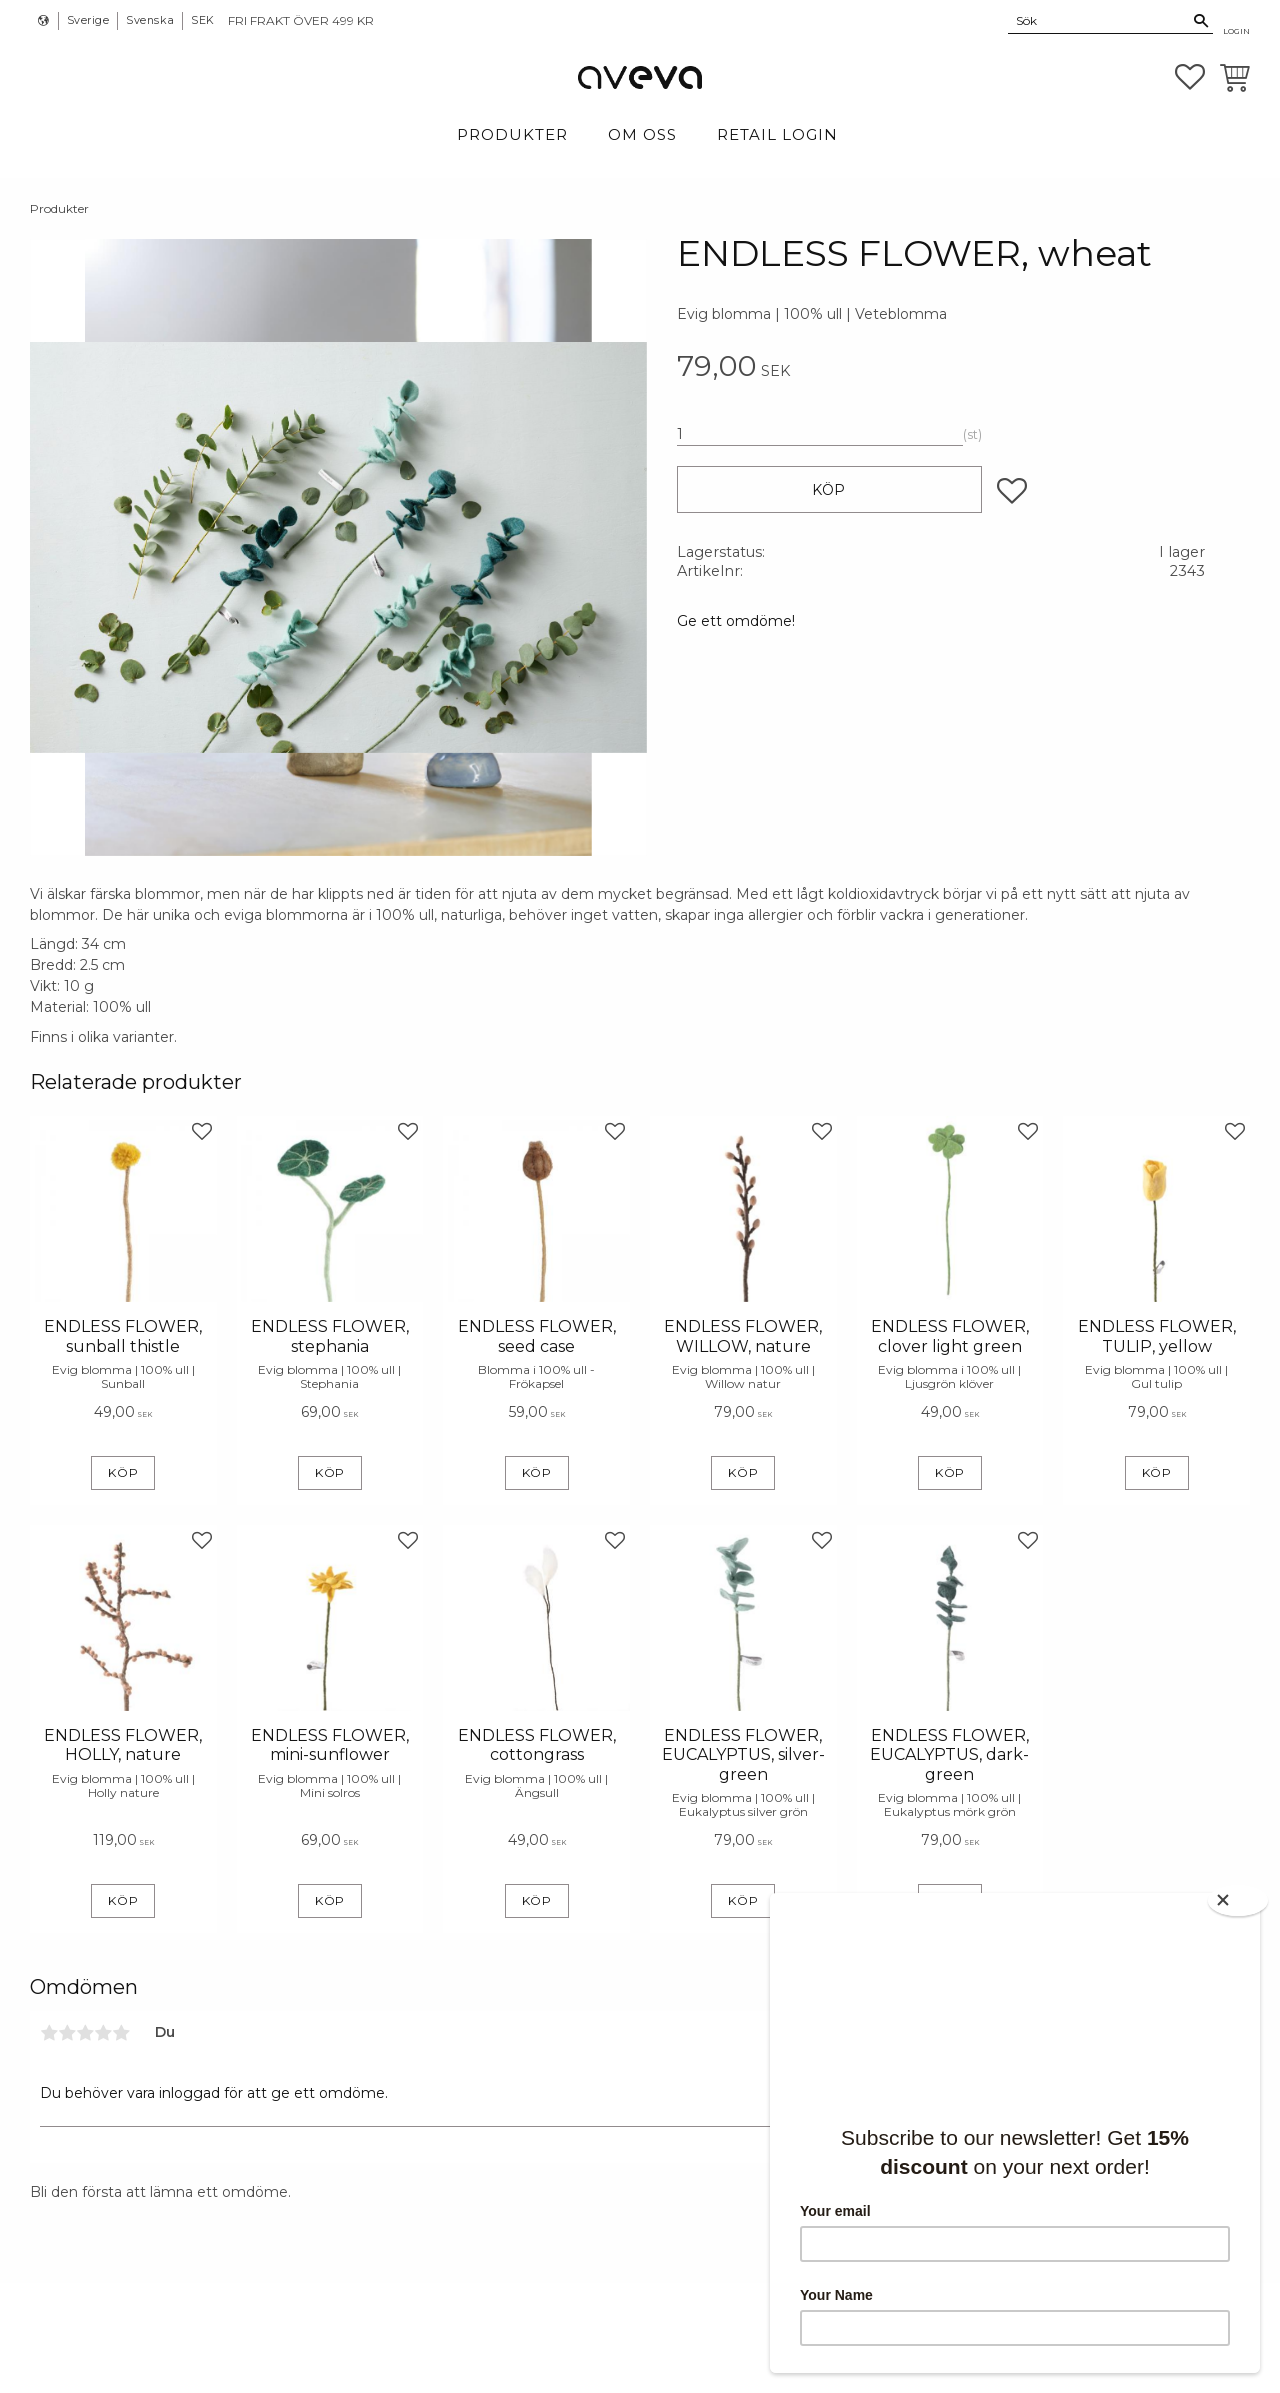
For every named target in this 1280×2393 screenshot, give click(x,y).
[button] (1190, 77)
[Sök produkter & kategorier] (1099, 20)
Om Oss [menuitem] (642, 134)
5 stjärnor (121, 2033)
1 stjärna (49, 2033)
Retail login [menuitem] (777, 134)
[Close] (1240, 1898)
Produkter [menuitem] (512, 134)
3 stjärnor (85, 2033)
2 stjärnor (67, 2033)
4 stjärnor (103, 2033)
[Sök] (1201, 21)
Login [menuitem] (1236, 31)
